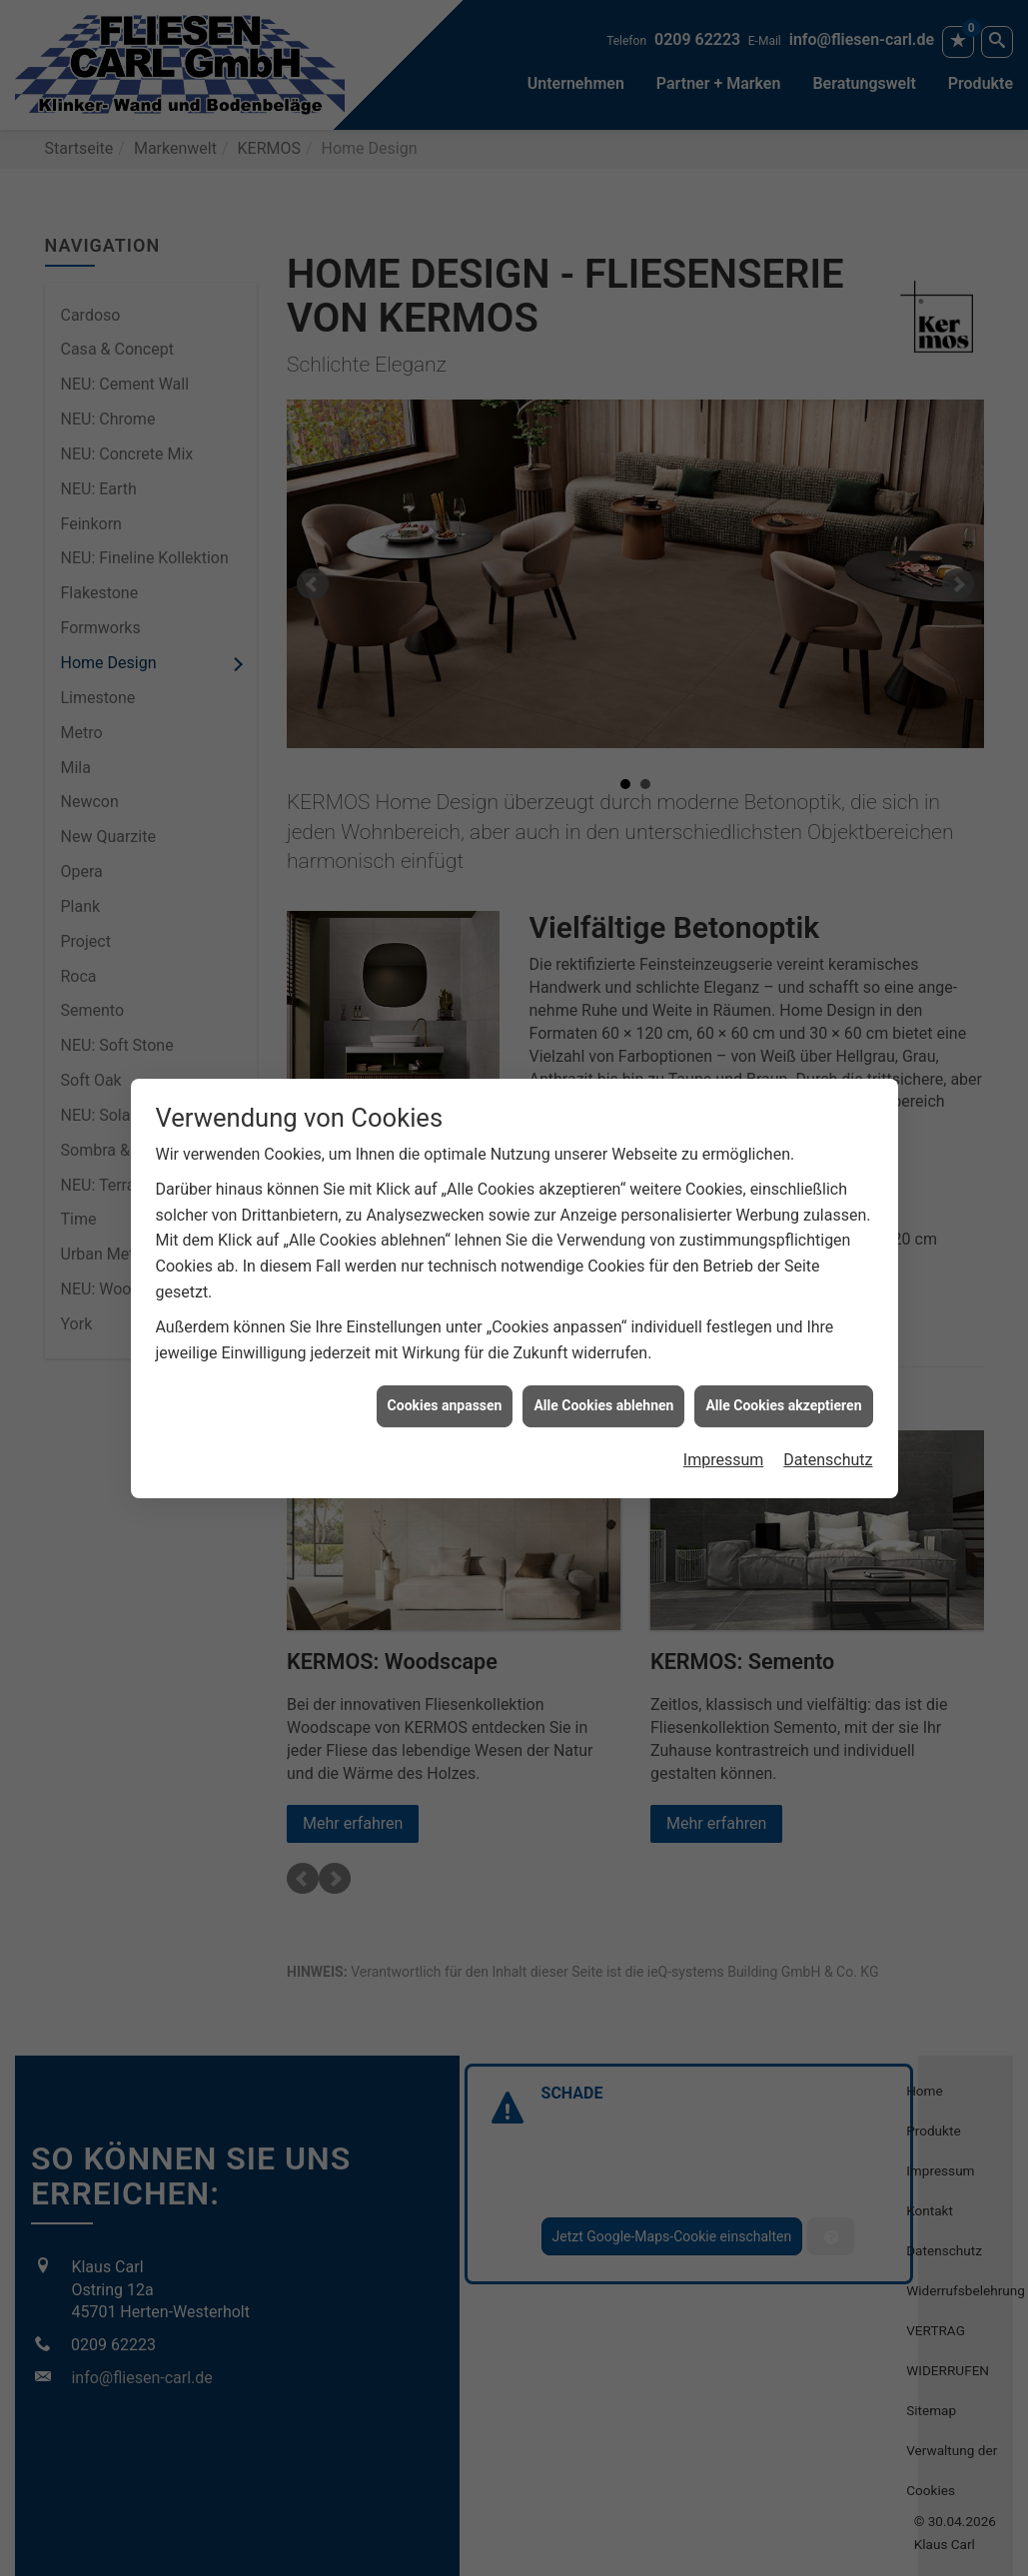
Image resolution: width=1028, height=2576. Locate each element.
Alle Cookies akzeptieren (783, 1314)
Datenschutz (827, 1367)
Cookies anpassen (445, 1314)
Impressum (723, 1367)
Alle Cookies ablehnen (603, 1314)
